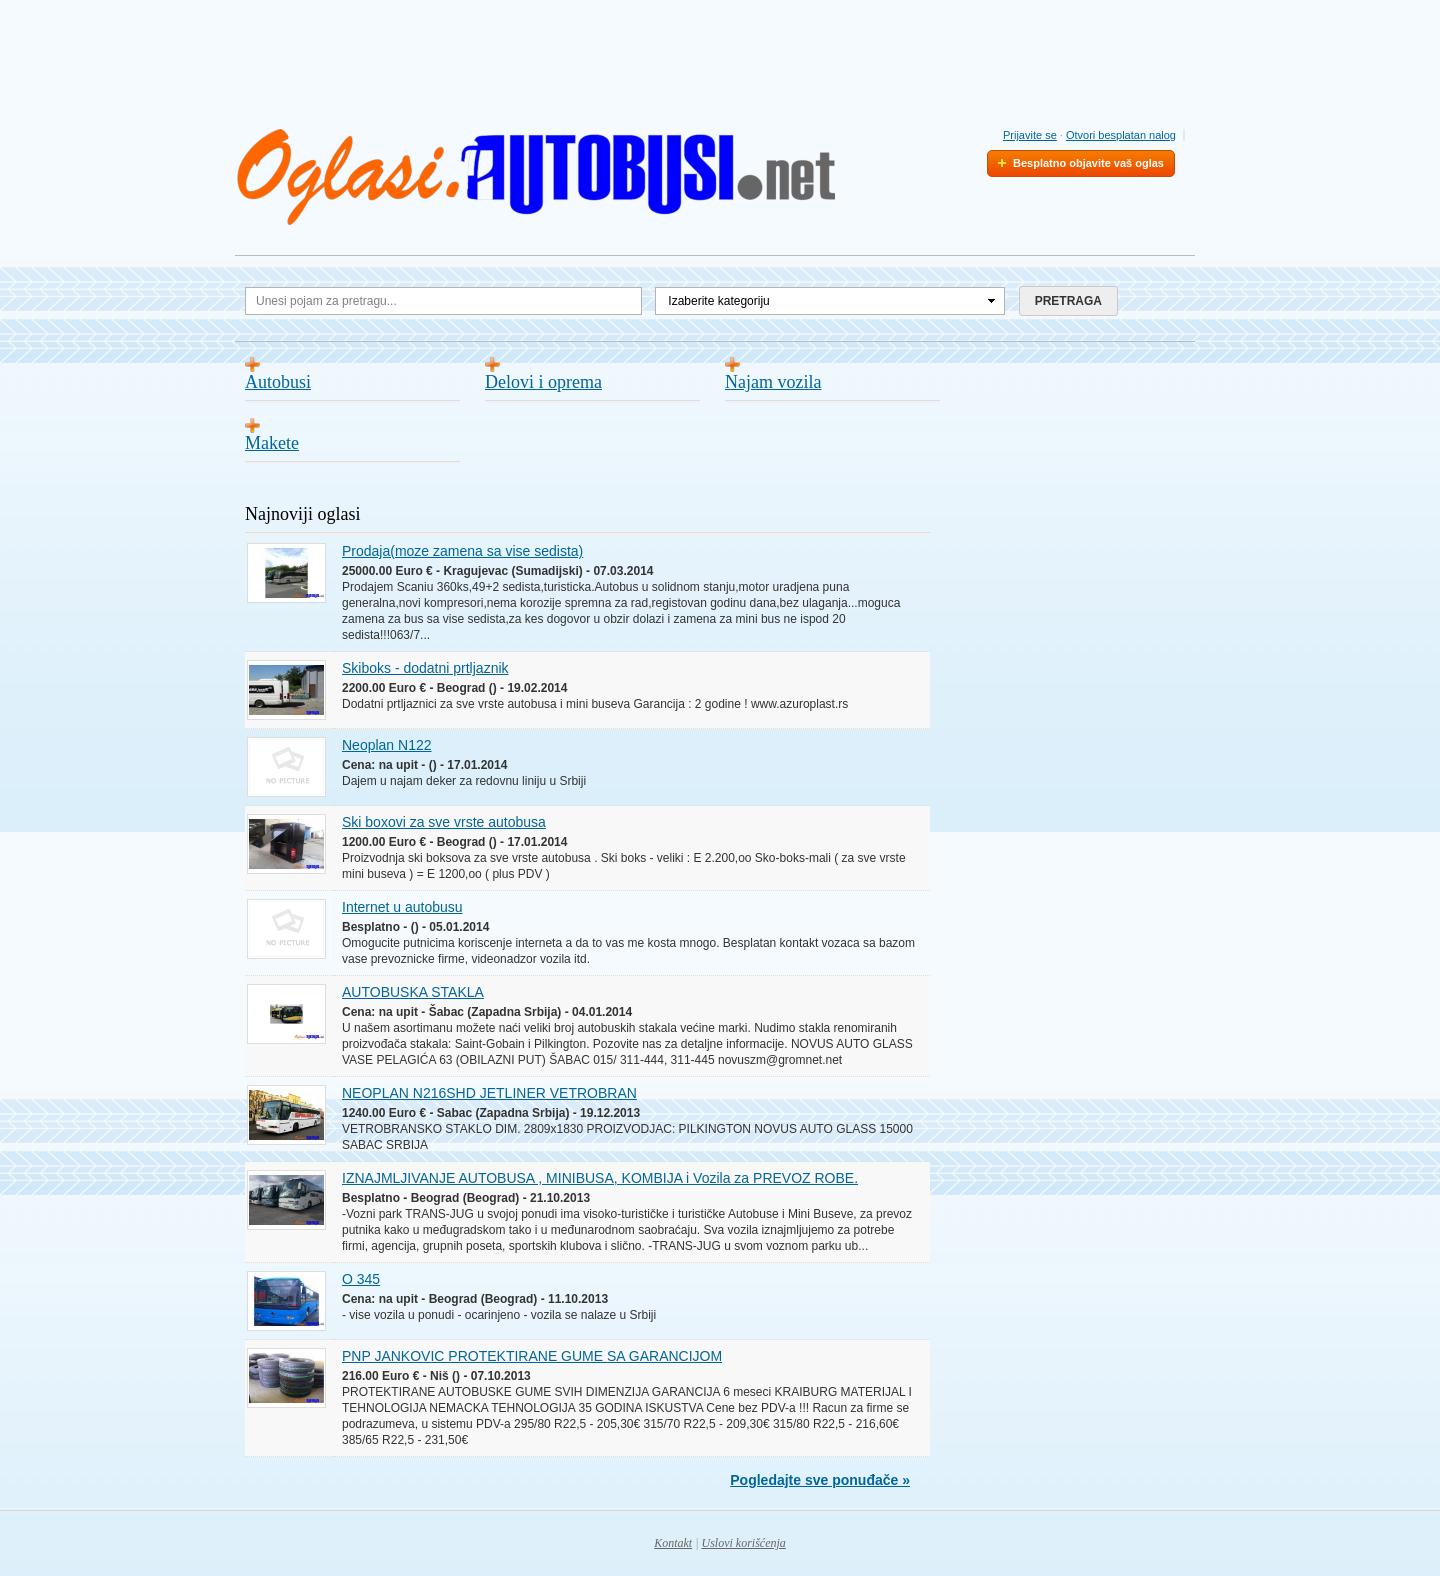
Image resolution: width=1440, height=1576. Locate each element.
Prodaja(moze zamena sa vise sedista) (462, 551)
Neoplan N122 (387, 745)
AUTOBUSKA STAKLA (413, 992)
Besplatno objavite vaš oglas (1088, 163)
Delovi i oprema (543, 382)
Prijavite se (1030, 135)
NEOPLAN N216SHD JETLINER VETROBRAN (489, 1093)
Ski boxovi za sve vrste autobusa (444, 822)
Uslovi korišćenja (743, 1543)
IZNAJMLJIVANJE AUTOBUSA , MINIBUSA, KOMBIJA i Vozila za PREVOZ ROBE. (600, 1178)
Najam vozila (773, 382)
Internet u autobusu (402, 907)
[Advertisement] (720, 59)
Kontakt (673, 1543)
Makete (272, 443)
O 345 (361, 1279)
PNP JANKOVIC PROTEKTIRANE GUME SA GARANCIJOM (532, 1356)
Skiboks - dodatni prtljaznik (425, 668)
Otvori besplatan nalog (1121, 135)
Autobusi (278, 382)
